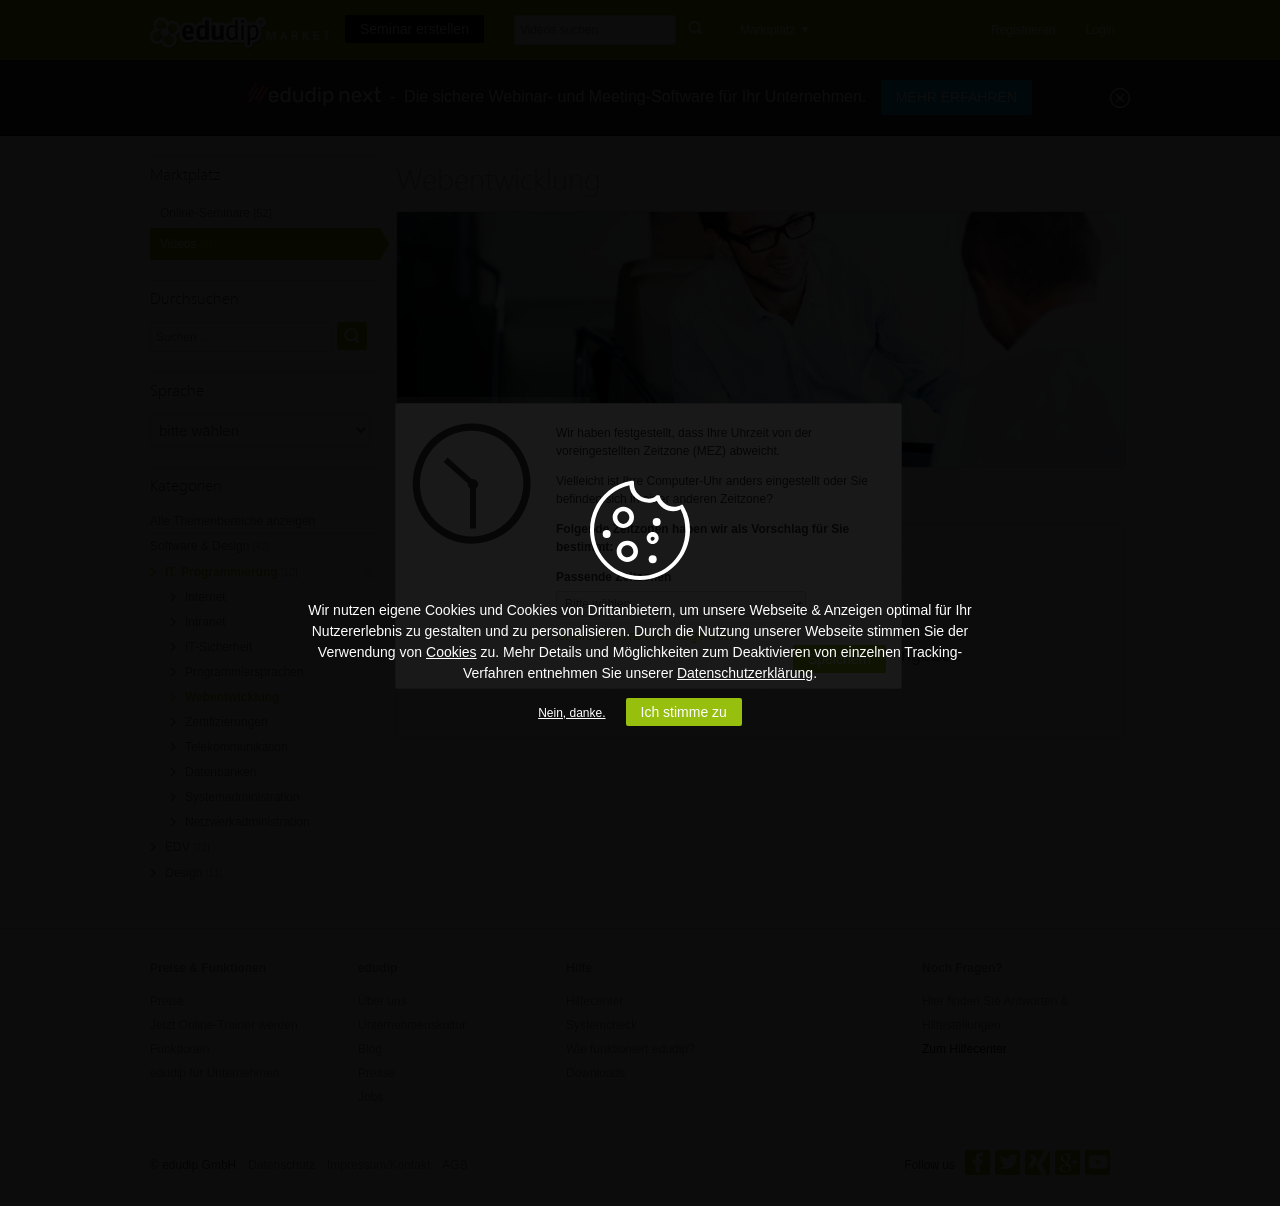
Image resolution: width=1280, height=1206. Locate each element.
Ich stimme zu (684, 712)
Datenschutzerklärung (745, 673)
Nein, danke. (571, 713)
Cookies (451, 652)
